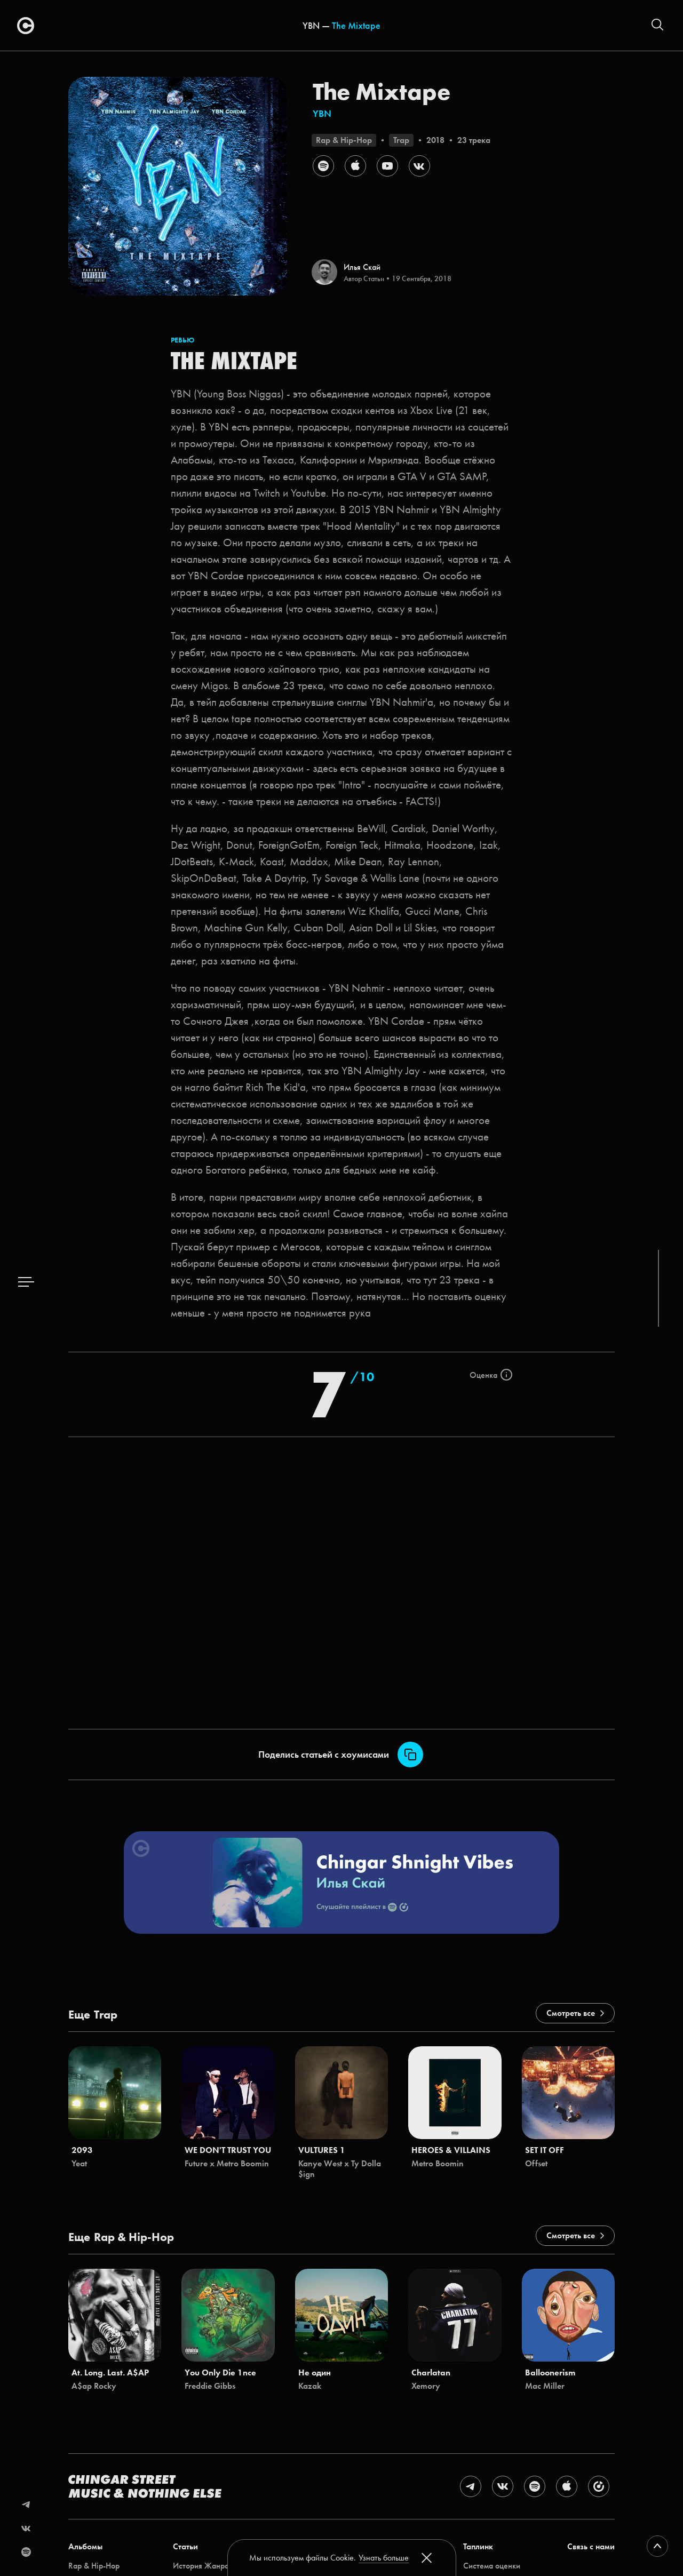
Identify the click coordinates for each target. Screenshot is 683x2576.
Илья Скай (362, 267)
